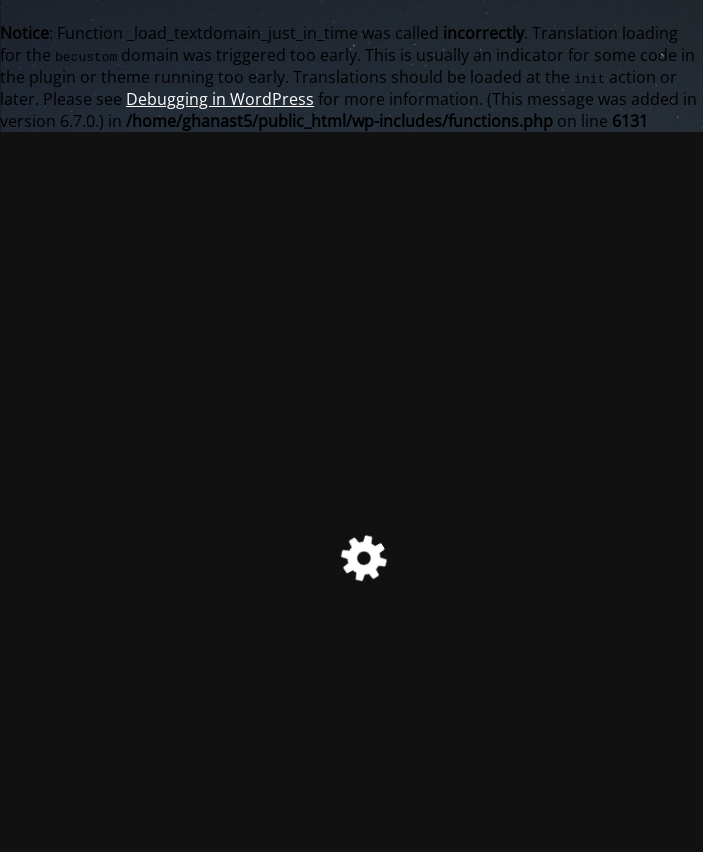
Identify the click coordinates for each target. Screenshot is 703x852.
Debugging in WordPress (220, 99)
